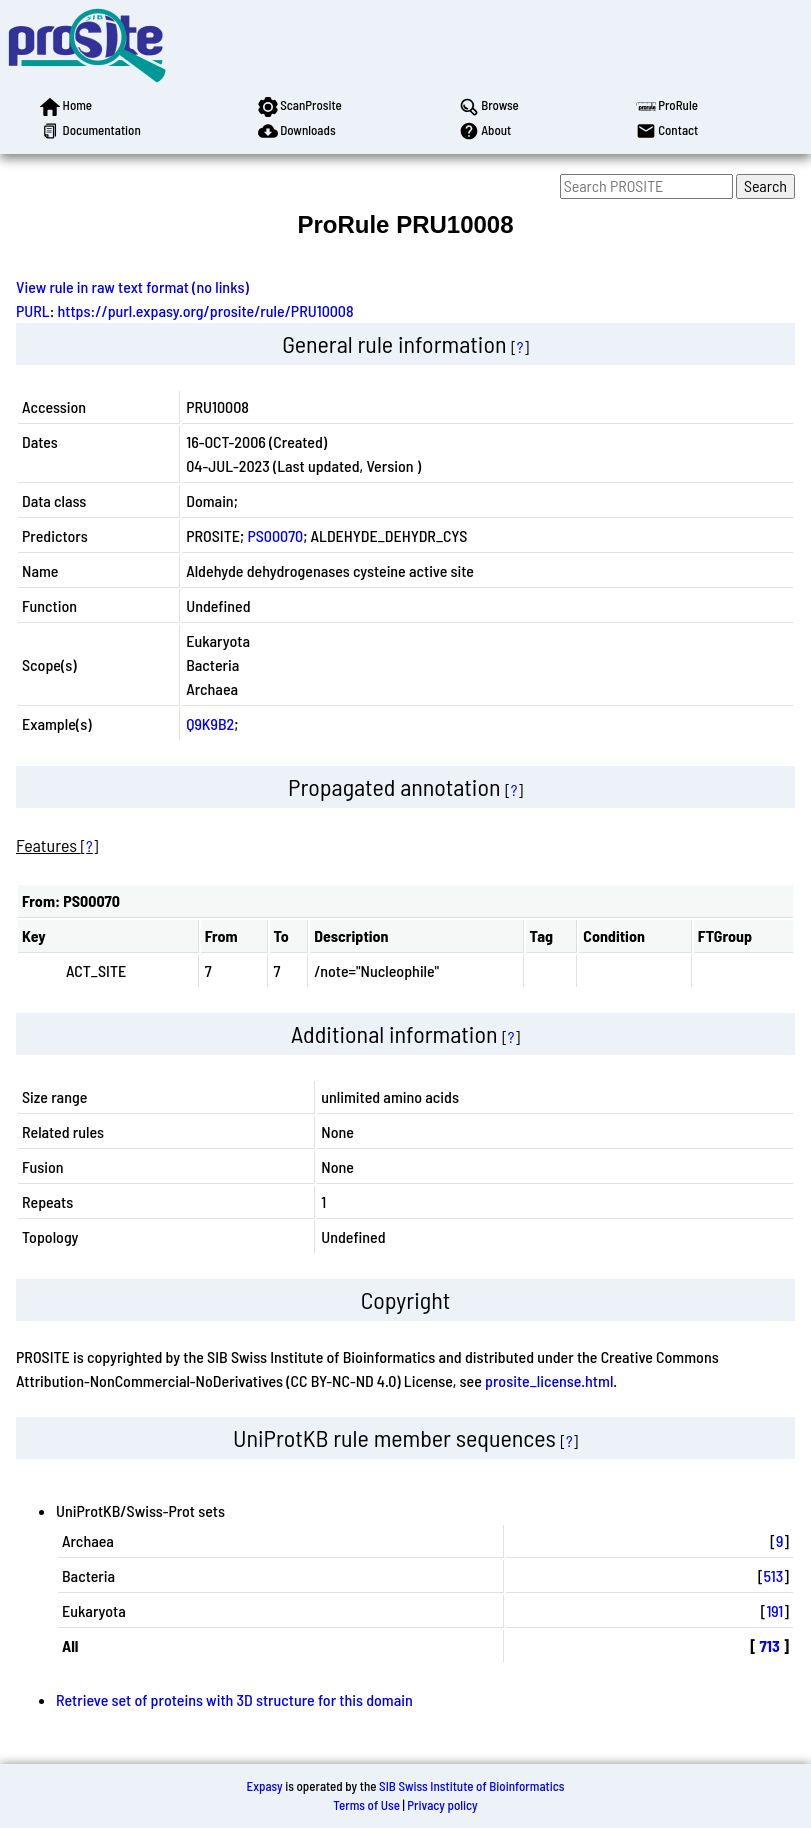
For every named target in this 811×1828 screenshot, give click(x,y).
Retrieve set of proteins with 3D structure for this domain (234, 1699)
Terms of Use (366, 1805)
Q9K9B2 (210, 723)
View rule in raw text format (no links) (132, 286)
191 (774, 1610)
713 (770, 1645)
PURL (33, 310)
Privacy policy (442, 1805)
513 (774, 1575)
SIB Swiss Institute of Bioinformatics (471, 1786)
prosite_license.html (549, 1380)
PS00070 (275, 535)
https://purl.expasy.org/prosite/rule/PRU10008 (206, 310)
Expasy (264, 1786)
